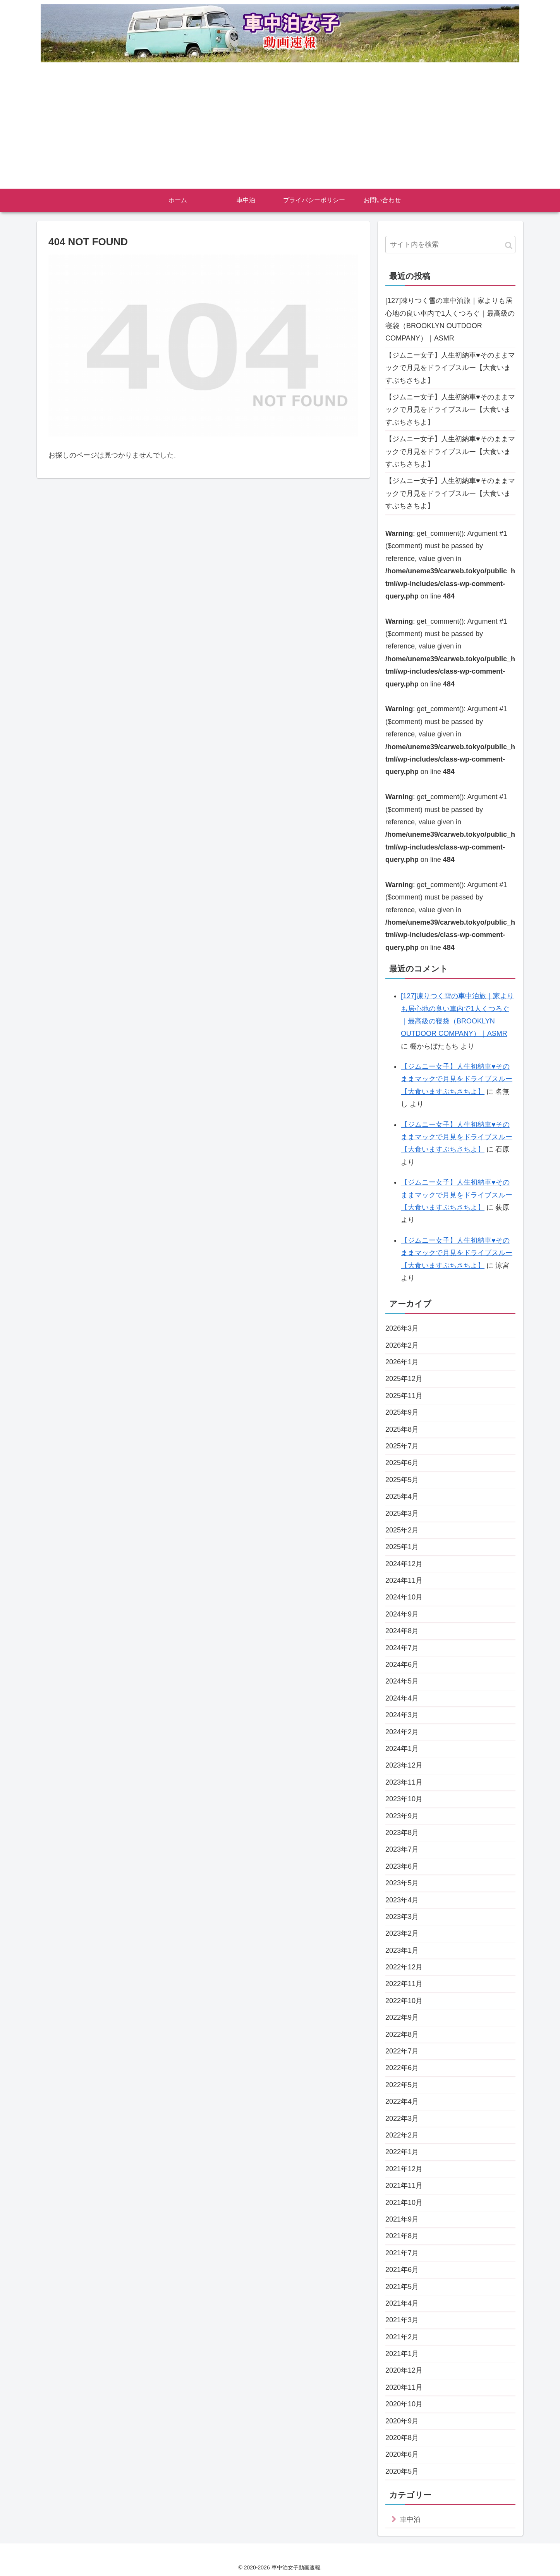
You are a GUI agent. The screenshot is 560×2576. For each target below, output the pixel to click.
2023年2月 (402, 1933)
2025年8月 (402, 1429)
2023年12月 (404, 1765)
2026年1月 (402, 1362)
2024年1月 (402, 1748)
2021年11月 (404, 2185)
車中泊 (410, 2519)
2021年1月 (402, 2354)
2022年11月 (404, 1984)
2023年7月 (402, 1849)
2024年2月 (402, 1732)
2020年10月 (404, 2404)
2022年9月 (402, 2017)
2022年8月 (402, 2034)
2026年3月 (402, 1328)
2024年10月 (404, 1597)
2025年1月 (402, 1547)
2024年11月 (404, 1580)
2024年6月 (402, 1664)
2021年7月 (402, 2253)
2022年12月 (404, 1967)
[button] (508, 245)
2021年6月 (402, 2269)
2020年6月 (402, 2454)
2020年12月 (404, 2370)
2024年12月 (404, 1564)
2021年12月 (404, 2169)
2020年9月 (402, 2421)
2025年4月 (402, 1496)
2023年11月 (404, 1782)
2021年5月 (402, 2287)
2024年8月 (402, 1631)
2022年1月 (402, 2152)
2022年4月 (402, 2101)
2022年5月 (402, 2085)
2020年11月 (404, 2387)
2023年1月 (402, 1950)
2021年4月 (402, 2303)
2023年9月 (402, 1816)
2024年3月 (402, 1715)
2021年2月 (402, 2337)
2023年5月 (402, 1883)
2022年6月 (402, 2068)
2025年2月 (402, 1530)
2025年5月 (402, 1480)
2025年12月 (404, 1379)
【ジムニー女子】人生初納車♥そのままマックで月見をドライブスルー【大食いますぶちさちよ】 (450, 367)
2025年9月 (402, 1412)
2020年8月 (402, 2438)
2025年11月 (404, 1396)
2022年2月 (402, 2135)
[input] (450, 244)
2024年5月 (402, 1681)
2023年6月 (402, 1866)
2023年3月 (402, 1917)
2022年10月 (404, 2001)
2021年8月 (402, 2236)
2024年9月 (402, 1614)
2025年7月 (402, 1446)
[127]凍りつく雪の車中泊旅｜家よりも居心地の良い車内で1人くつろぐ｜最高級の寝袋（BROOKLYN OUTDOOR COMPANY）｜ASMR (450, 319)
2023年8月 (402, 1833)
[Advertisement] (280, 130)
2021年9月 (402, 2219)
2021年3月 (402, 2320)
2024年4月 (402, 1698)
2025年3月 (402, 1513)
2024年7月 (402, 1648)
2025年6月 (402, 1463)
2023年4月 (402, 1900)
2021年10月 (404, 2202)
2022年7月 (402, 2051)
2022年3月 (402, 2118)
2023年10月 (404, 1799)
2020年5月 (402, 2471)
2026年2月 (402, 1345)
